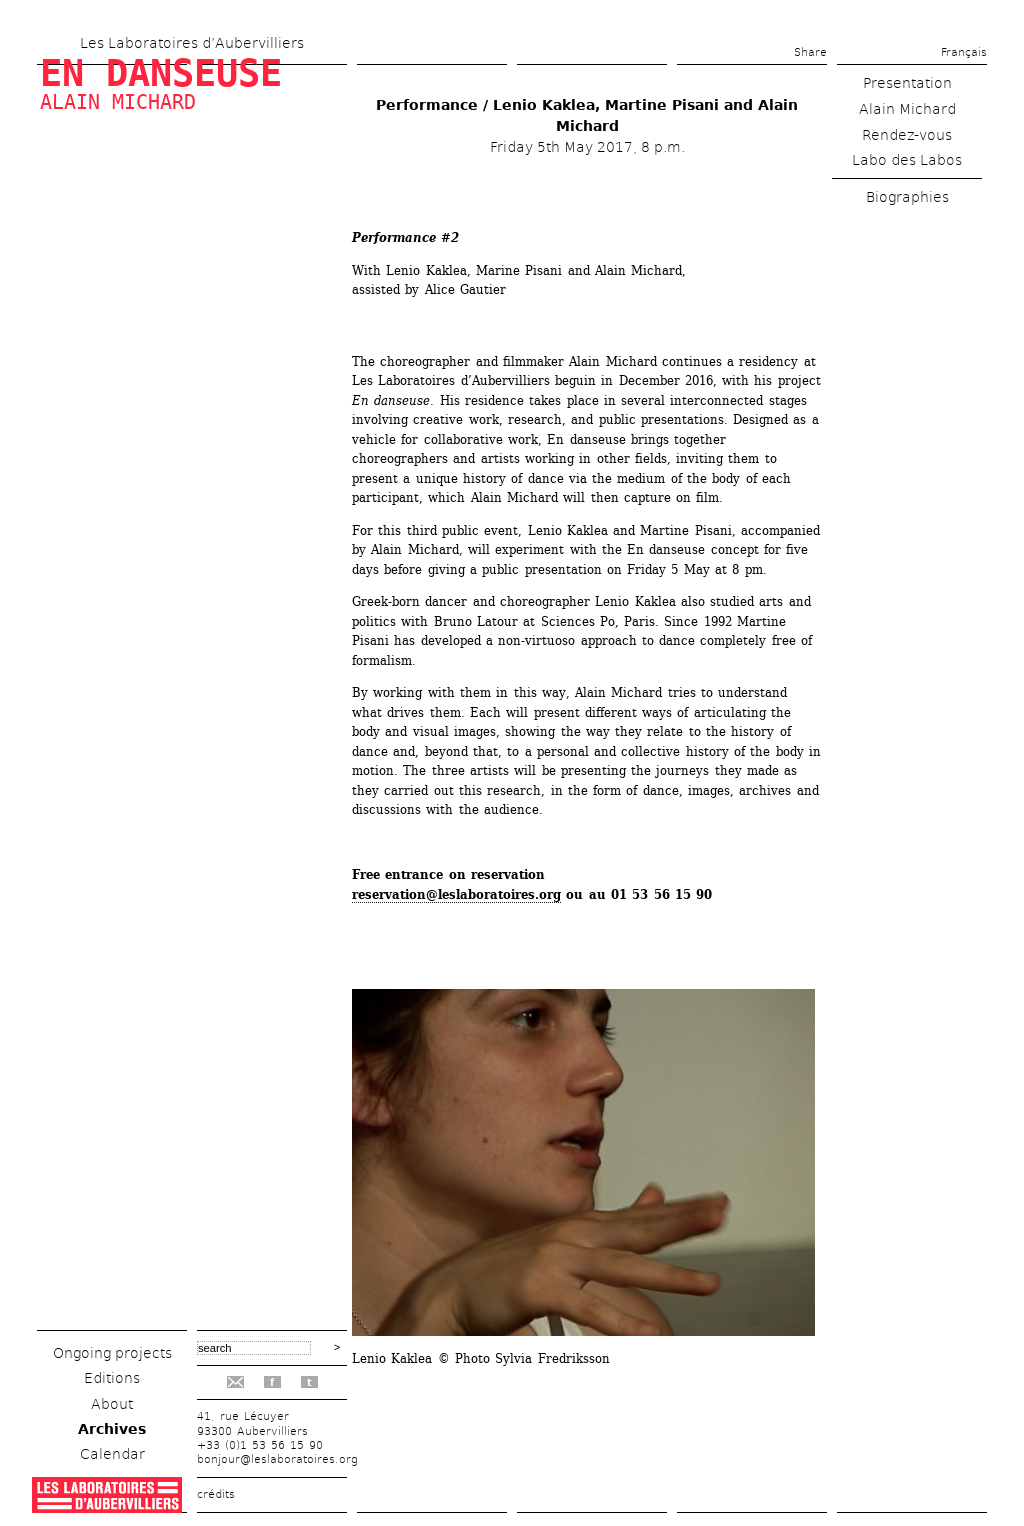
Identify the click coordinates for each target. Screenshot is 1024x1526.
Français (964, 52)
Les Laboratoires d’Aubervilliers (192, 43)
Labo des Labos (907, 160)
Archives (112, 1429)
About (112, 1404)
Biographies (907, 197)
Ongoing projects (112, 1353)
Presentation (907, 83)
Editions (112, 1378)
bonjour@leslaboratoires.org (277, 1459)
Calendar (112, 1454)
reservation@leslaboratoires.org (456, 894)
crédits (216, 1494)
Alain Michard (118, 102)
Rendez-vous (907, 135)
